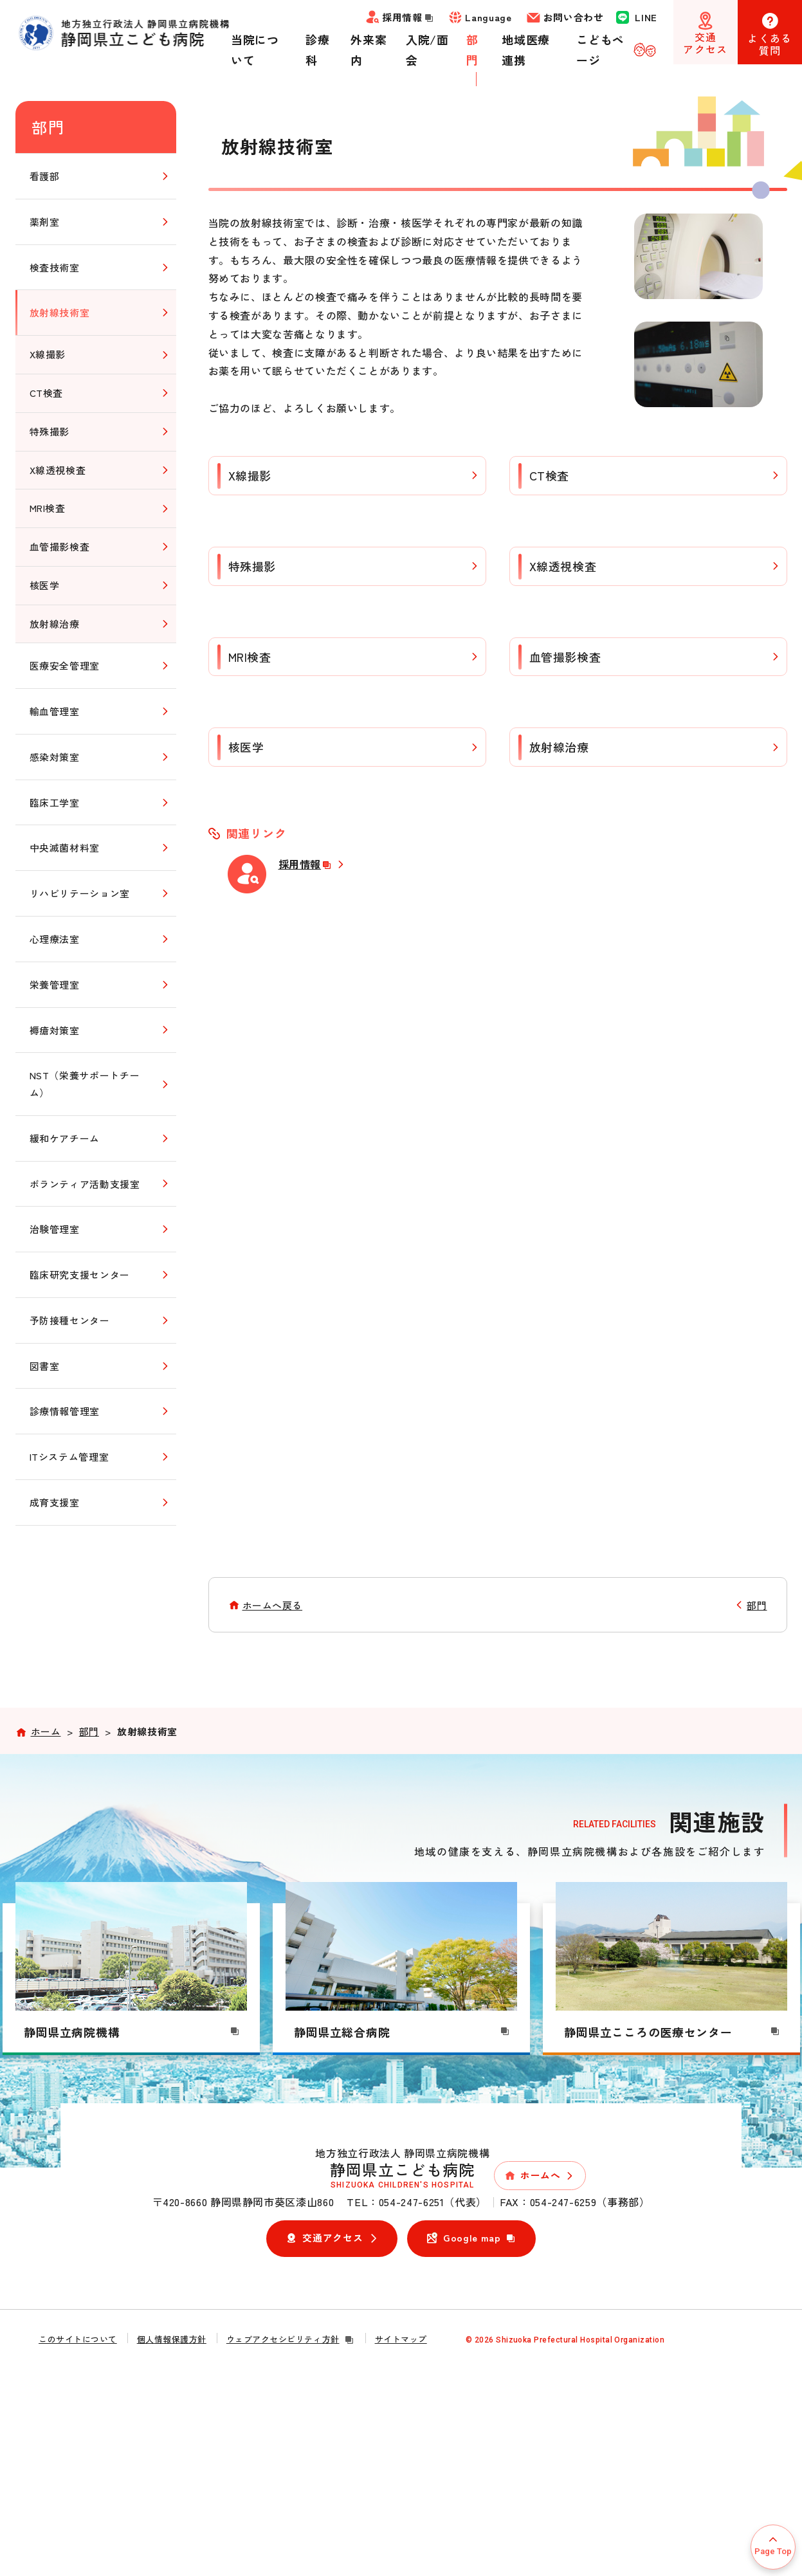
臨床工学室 (55, 802)
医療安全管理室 (65, 665)
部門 (49, 127)
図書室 (45, 1366)
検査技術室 (55, 267)
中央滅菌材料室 (65, 847)
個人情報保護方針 (171, 2339)
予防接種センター (70, 1320)
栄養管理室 (55, 984)
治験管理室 (55, 1229)
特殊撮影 (252, 566)
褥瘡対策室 (55, 1030)
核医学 (246, 746)
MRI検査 (249, 656)
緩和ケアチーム (65, 1138)
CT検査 (549, 475)
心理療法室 (55, 938)
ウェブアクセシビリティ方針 (290, 2339)
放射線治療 (559, 746)
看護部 (45, 176)
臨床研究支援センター (80, 1274)
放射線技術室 (60, 312)
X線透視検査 (563, 566)
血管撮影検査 (565, 656)
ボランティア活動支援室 (85, 1184)
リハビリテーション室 (80, 893)
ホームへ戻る (272, 1605)
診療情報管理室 (65, 1411)
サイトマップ (401, 2339)
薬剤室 (45, 221)
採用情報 (305, 864)
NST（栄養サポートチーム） (85, 1083)
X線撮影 (250, 475)
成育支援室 (55, 1502)
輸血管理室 (55, 711)
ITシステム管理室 (69, 1456)
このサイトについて (78, 2339)
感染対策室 (55, 756)
